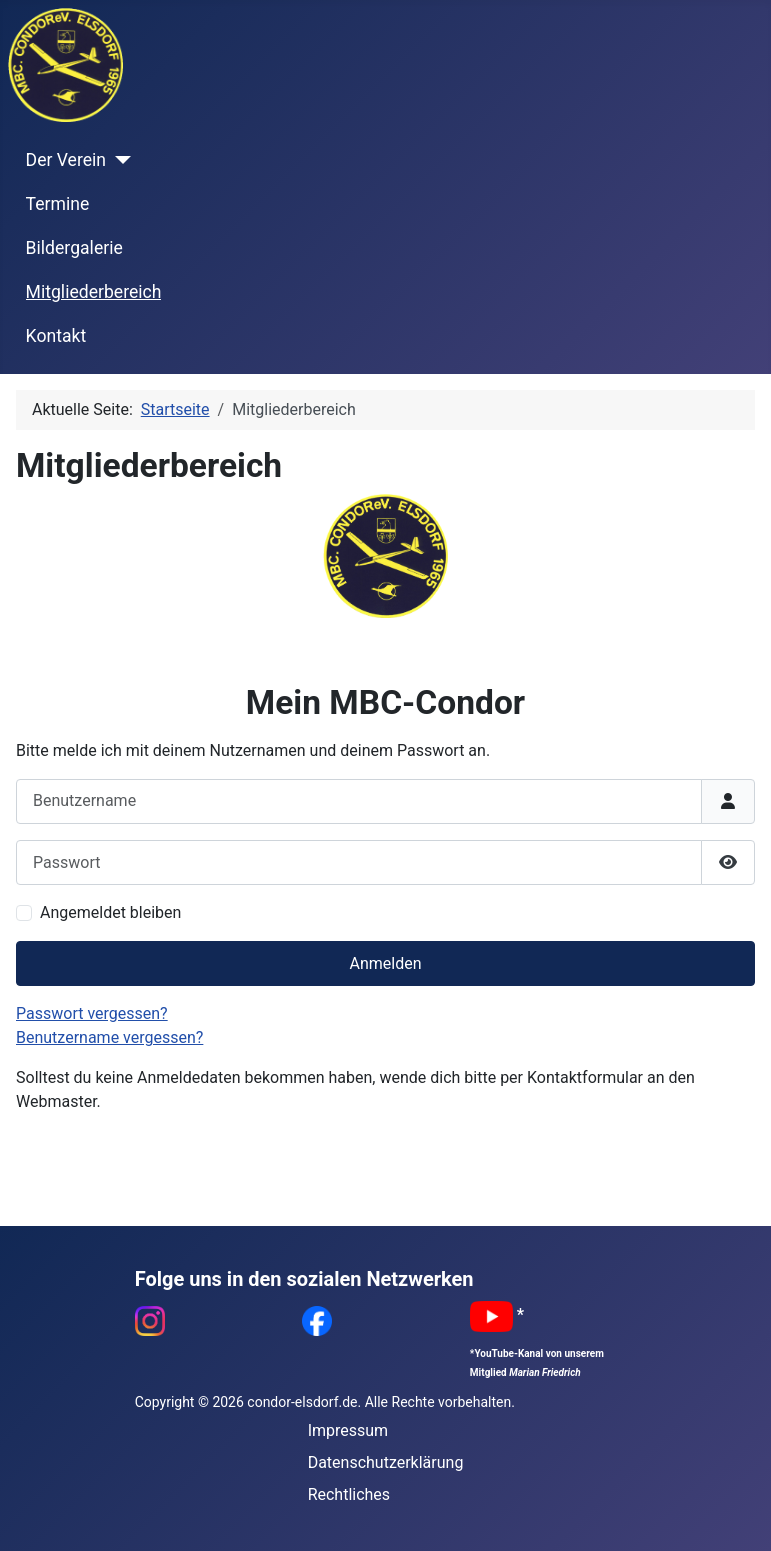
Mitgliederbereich (94, 292)
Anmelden (385, 963)
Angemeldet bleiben (110, 912)
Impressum (348, 1430)
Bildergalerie (74, 248)
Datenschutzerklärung (386, 1462)
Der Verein (66, 160)
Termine (58, 204)
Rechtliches (349, 1494)
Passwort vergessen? (92, 1013)
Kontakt (56, 336)
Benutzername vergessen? (109, 1037)
